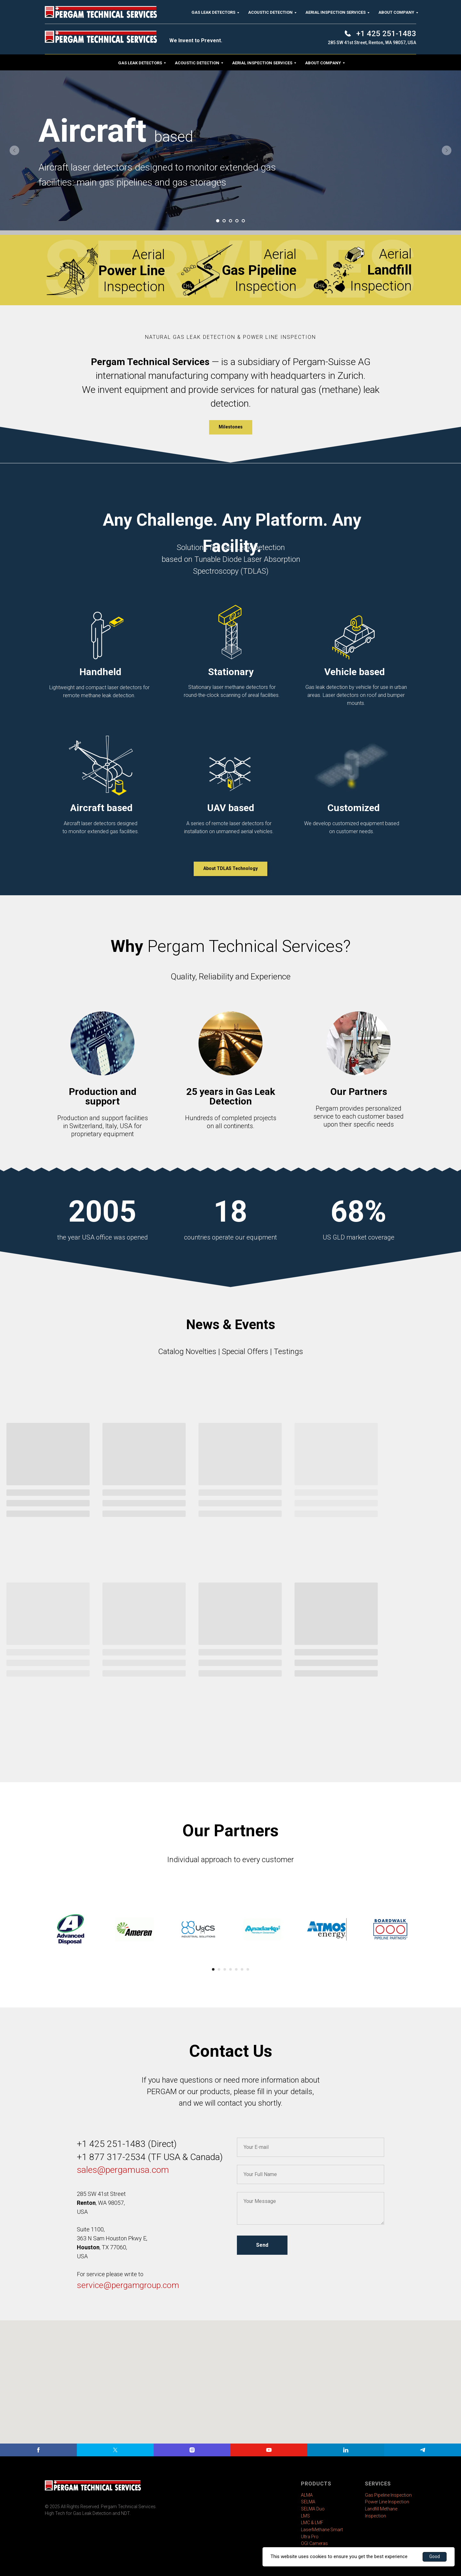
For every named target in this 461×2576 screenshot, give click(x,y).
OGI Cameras (314, 2543)
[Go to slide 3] (230, 220)
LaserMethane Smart (322, 2529)
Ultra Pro (310, 2536)
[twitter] (115, 2450)
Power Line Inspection (387, 2501)
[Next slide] (446, 150)
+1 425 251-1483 (111, 2144)
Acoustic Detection (197, 62)
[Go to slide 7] (248, 1969)
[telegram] (422, 2450)
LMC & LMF (312, 2522)
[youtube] (268, 2450)
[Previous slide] (14, 150)
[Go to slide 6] (242, 1969)
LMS (305, 2515)
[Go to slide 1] (217, 220)
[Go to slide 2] (224, 220)
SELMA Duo (313, 2508)
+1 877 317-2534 (112, 2157)
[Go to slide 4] (237, 220)
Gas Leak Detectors (140, 62)
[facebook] (38, 2450)
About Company (323, 62)
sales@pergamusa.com (123, 2170)
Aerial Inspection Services (262, 62)
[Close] (451, 9)
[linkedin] (345, 2450)
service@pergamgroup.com (128, 2285)
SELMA (308, 2501)
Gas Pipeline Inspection (388, 2495)
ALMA (307, 2495)
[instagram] (192, 2450)
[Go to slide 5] (243, 220)
